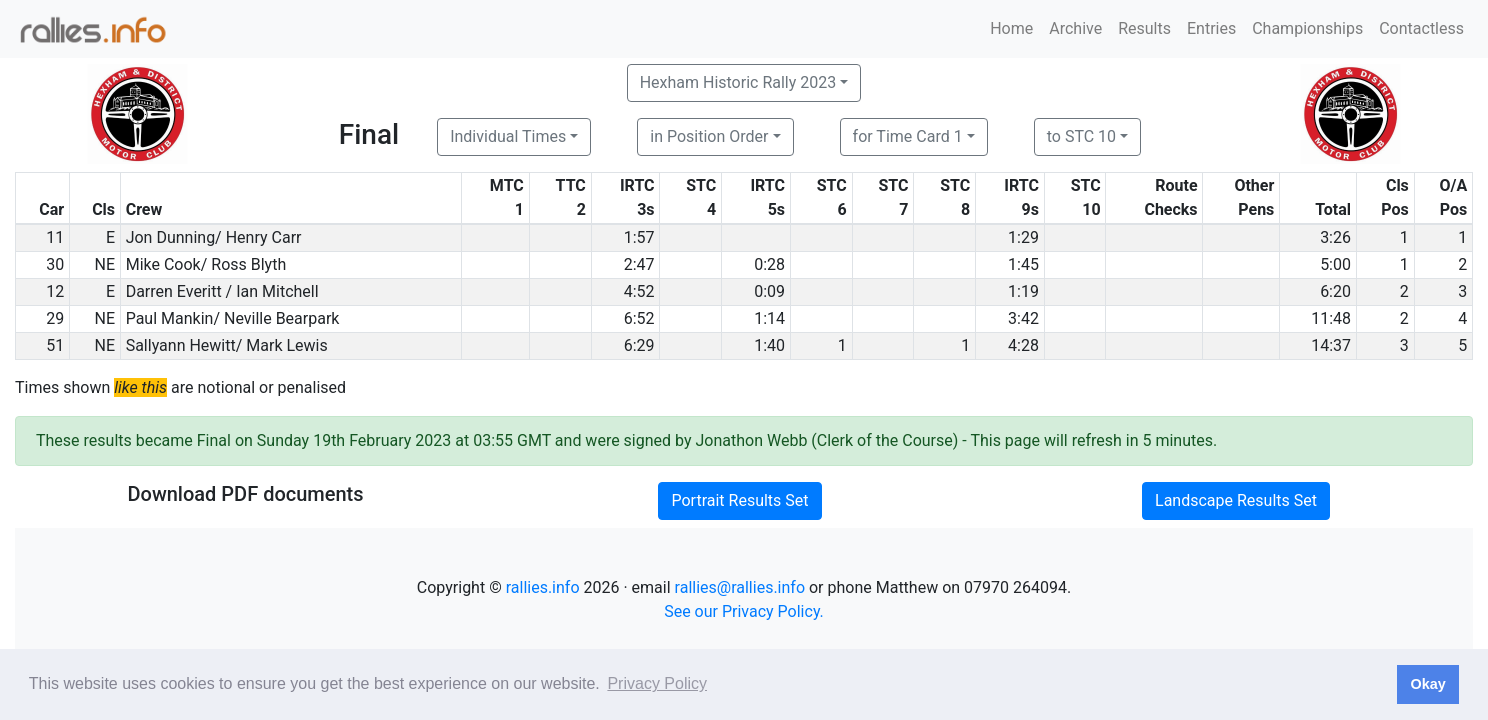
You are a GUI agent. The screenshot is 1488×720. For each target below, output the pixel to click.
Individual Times (508, 136)
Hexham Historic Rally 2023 (738, 82)
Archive (1075, 28)
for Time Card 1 (908, 136)
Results (1144, 28)
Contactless (1421, 28)
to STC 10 (1081, 136)
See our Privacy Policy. (744, 611)
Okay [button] (1427, 684)
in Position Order (709, 136)
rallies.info (543, 587)
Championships (1307, 28)
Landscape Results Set (1236, 500)
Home (1011, 28)
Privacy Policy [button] (657, 683)
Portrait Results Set (739, 500)
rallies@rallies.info (740, 587)
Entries (1211, 28)
